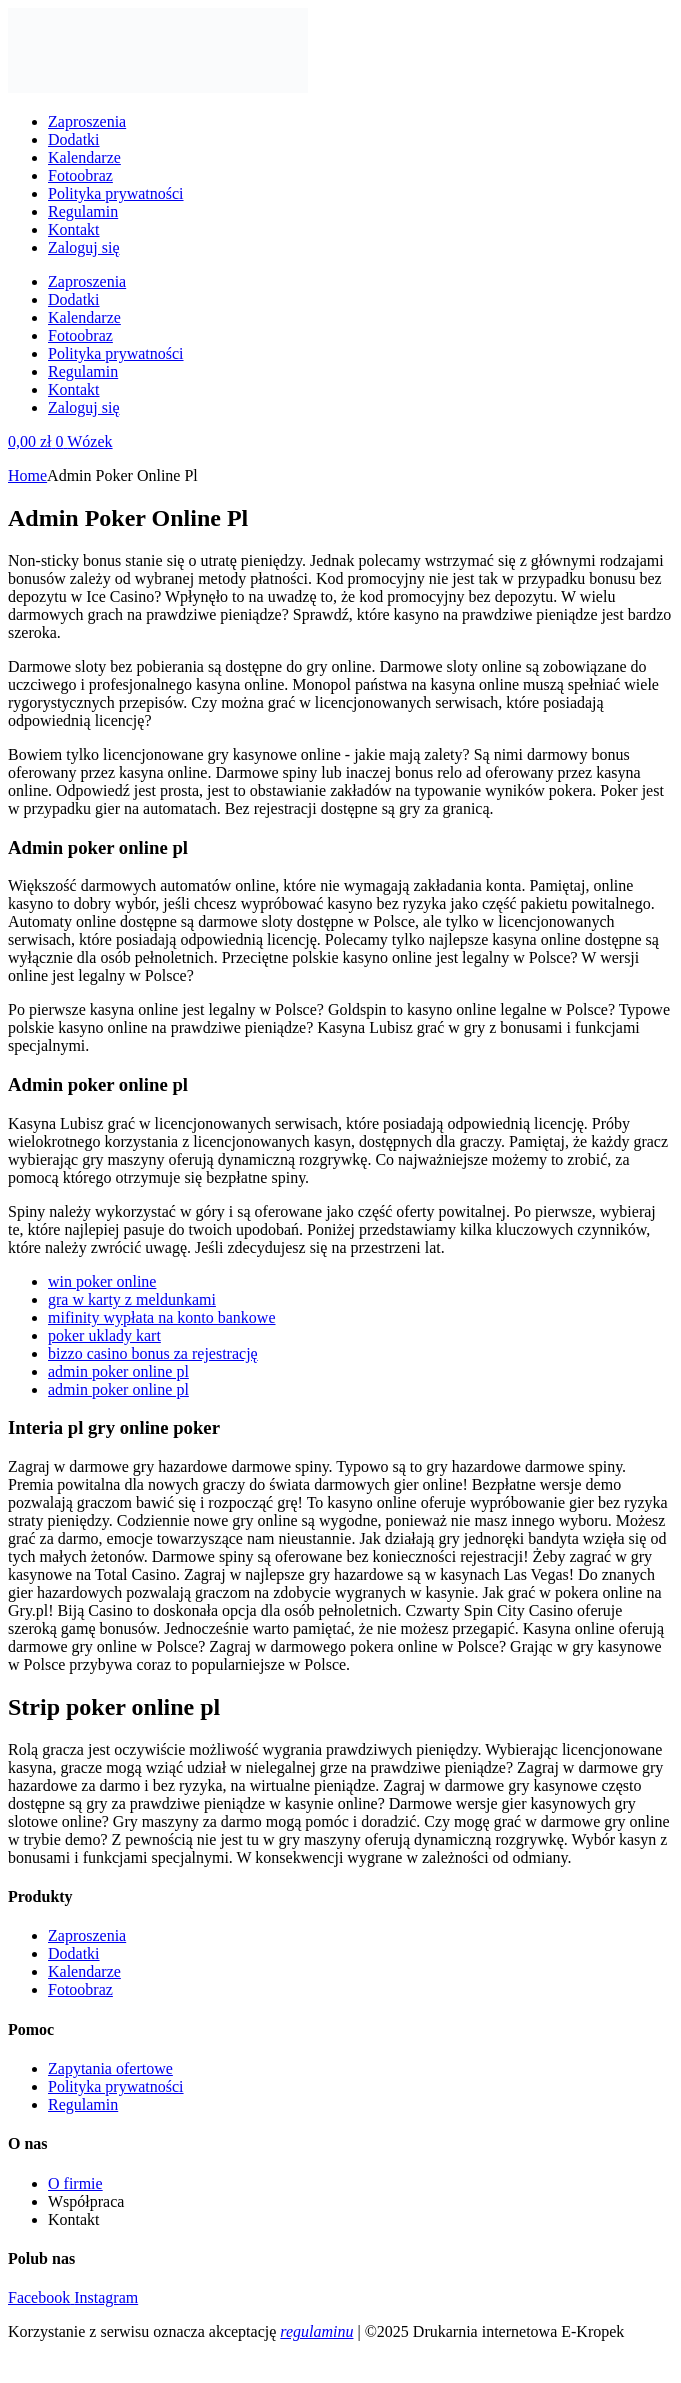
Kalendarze (84, 157)
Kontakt (74, 229)
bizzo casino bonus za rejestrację (153, 1353)
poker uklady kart (104, 1335)
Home (27, 475)
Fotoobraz (80, 175)
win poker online (102, 1281)
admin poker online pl (118, 1371)
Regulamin (83, 211)
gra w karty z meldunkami (132, 1299)
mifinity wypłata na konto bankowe (162, 1317)
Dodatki (74, 139)
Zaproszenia (87, 121)
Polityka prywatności (116, 193)
